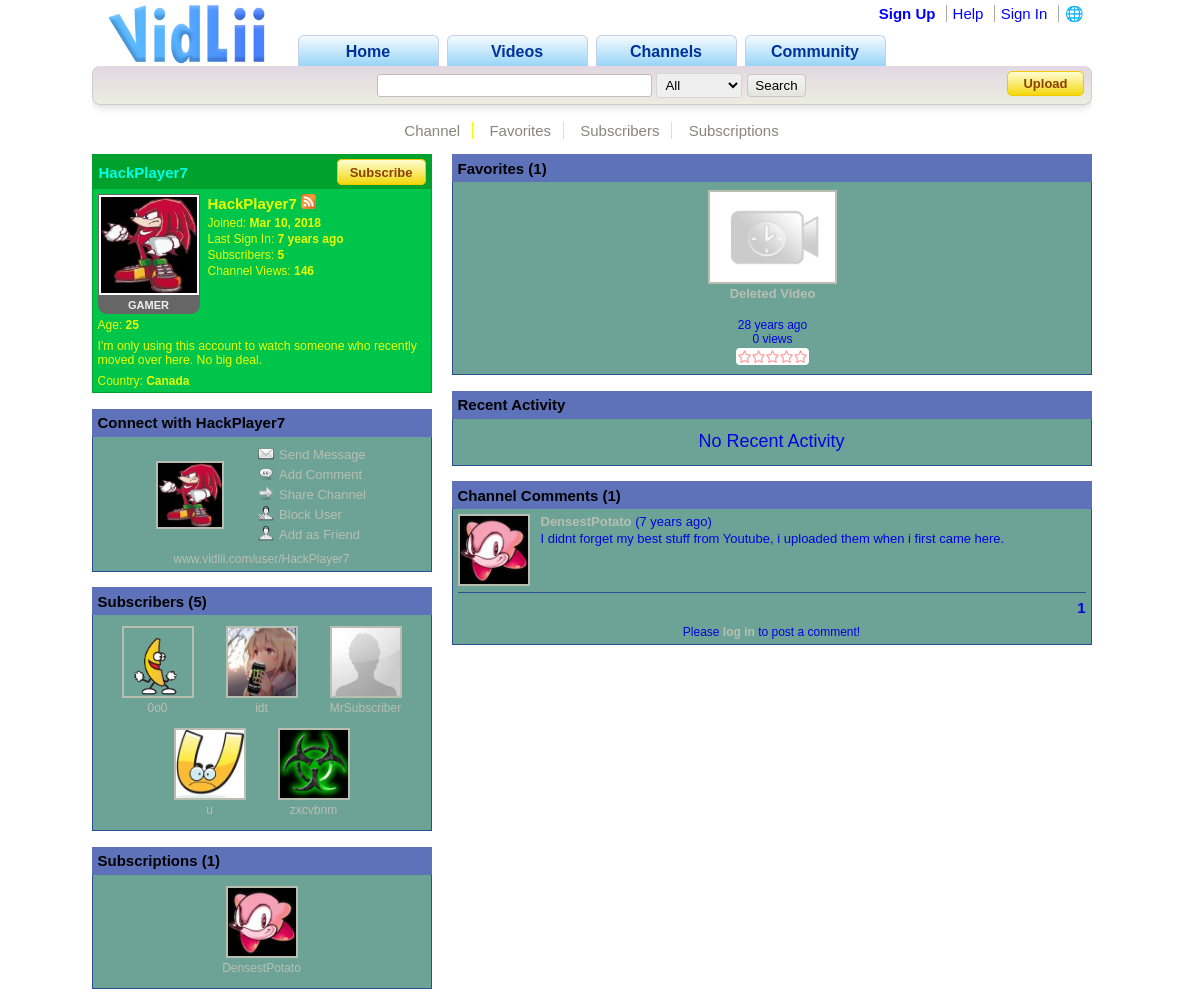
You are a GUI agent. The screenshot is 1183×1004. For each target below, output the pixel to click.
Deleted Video (773, 293)
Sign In (1024, 13)
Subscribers (619, 130)
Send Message (312, 454)
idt (261, 708)
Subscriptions (734, 130)
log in (739, 632)
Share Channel (312, 494)
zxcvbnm (313, 810)
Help (968, 13)
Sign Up (907, 13)
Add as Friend (309, 534)
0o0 (157, 708)
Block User (300, 514)
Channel (432, 130)
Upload (1045, 83)
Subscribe (381, 172)
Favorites (520, 130)
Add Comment (310, 474)
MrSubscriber (365, 708)
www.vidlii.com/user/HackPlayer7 (261, 559)
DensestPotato (261, 968)
